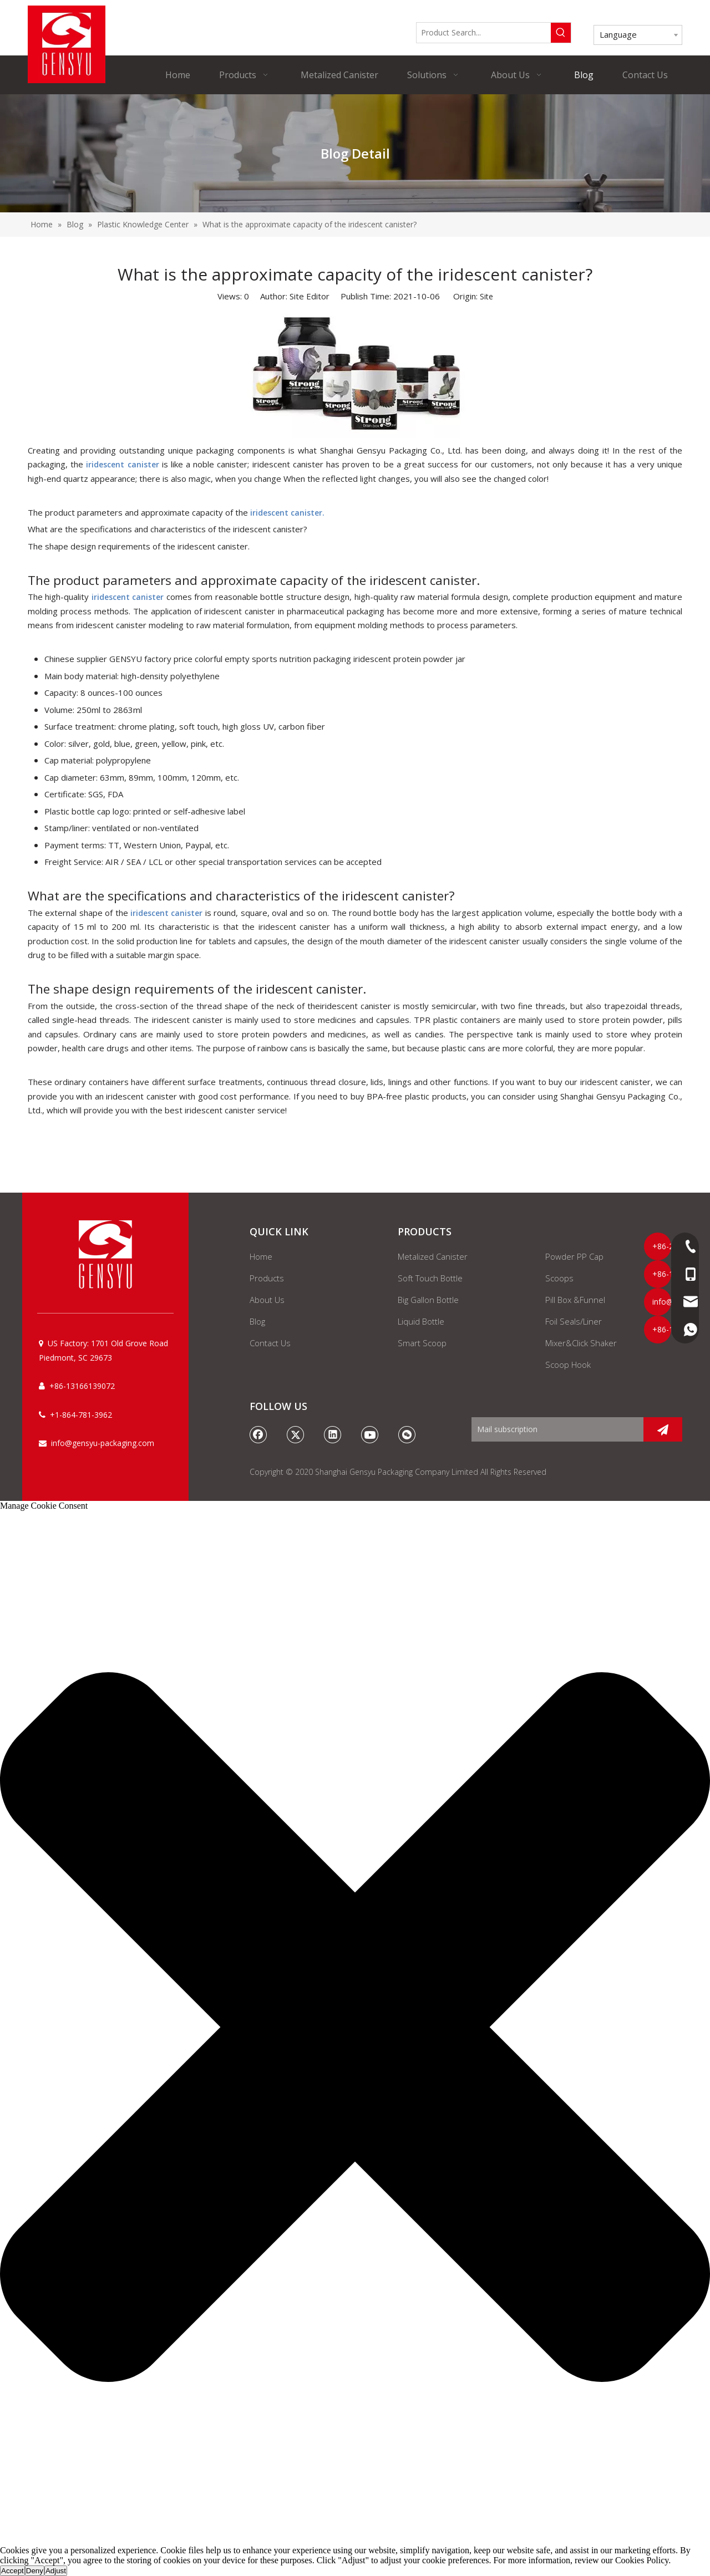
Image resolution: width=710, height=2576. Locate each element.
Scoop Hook (568, 1364)
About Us (267, 1299)
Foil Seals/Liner (573, 1321)
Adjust (55, 2571)
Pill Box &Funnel (575, 1299)
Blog (257, 1321)
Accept (12, 2571)
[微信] (407, 1434)
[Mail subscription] (554, 1429)
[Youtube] (370, 1434)
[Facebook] (258, 1434)
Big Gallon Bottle (428, 1299)
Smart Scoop (422, 1342)
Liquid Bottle (421, 1321)
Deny (34, 2571)
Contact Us (270, 1342)
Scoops (559, 1278)
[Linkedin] (333, 1434)
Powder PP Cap (574, 1256)
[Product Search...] (484, 33)
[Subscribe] (662, 1429)
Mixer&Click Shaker (581, 1342)
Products (267, 1278)
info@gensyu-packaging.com (102, 1443)
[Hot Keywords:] (561, 33)
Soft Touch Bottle (430, 1278)
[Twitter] (296, 1434)
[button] (355, 2028)
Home (261, 1256)
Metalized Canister (433, 1256)
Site (486, 296)
